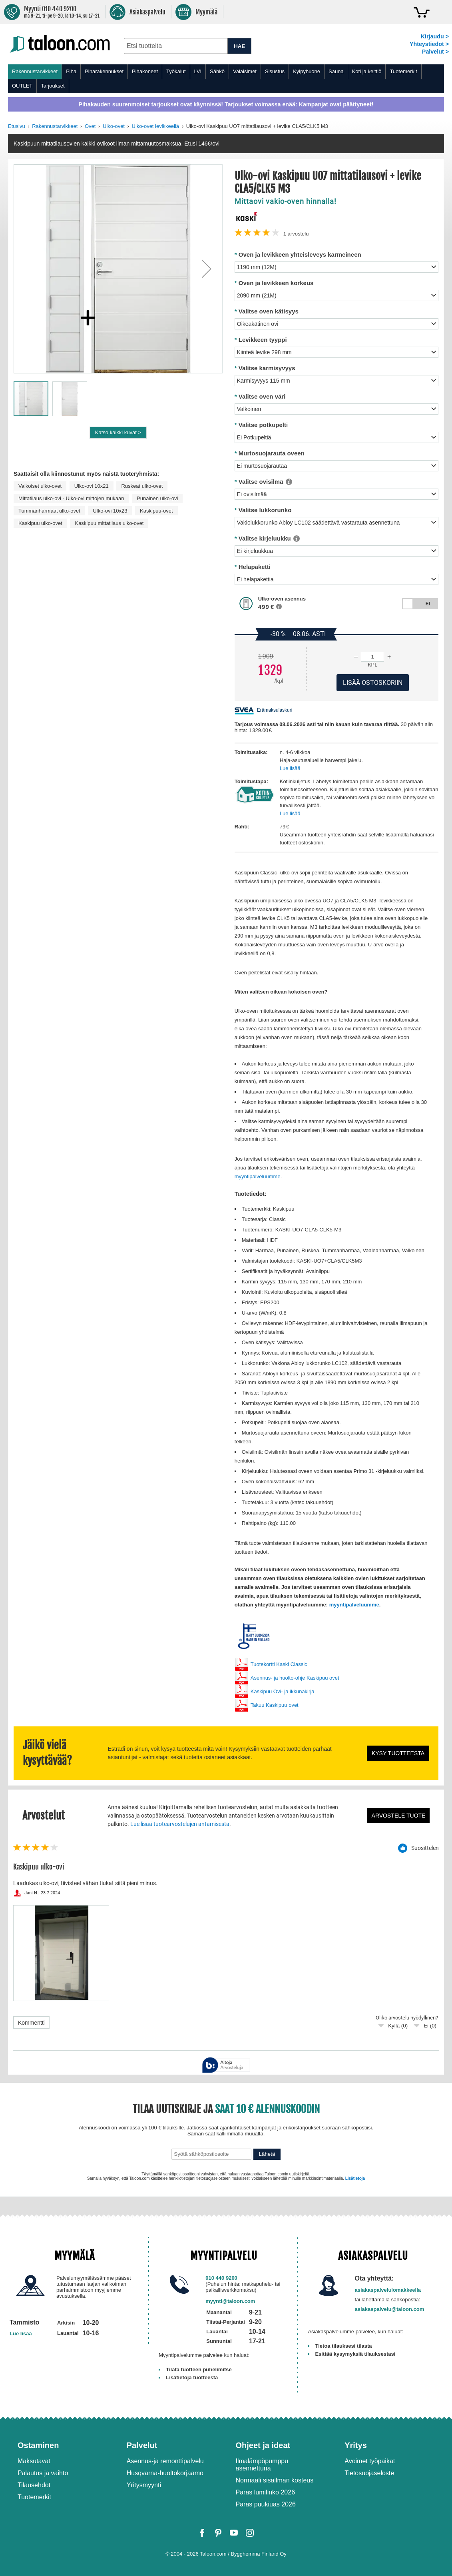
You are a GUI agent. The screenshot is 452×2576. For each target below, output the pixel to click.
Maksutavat (34, 2461)
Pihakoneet (145, 71)
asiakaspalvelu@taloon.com (389, 2309)
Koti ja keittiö (367, 71)
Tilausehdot (34, 2485)
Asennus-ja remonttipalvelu (165, 2461)
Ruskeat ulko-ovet (142, 486)
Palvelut (142, 2445)
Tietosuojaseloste (369, 2473)
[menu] (226, 78)
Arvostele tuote (399, 1815)
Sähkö (217, 71)
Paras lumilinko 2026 (265, 2492)
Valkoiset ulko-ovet (40, 486)
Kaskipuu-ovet (156, 511)
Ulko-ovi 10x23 (110, 511)
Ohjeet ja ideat (263, 2445)
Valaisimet (245, 71)
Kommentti (31, 2022)
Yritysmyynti (144, 2485)
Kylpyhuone (306, 71)
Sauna (336, 71)
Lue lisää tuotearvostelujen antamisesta (179, 1824)
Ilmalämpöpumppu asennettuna (262, 2465)
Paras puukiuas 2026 (266, 2504)
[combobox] (175, 46)
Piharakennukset (104, 71)
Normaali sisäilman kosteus (275, 2480)
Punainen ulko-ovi (157, 498)
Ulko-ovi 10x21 (91, 486)
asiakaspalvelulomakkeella (388, 2290)
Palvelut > (435, 51)
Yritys (355, 2445)
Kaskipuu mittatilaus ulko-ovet (109, 523)
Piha (71, 71)
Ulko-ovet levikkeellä (155, 126)
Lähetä (267, 2154)
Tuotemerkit (403, 71)
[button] (207, 268)
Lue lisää (290, 768)
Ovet (90, 126)
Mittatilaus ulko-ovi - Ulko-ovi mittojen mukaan (71, 498)
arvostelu (296, 234)
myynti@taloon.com (230, 2301)
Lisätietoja (355, 2178)
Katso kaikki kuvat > (118, 432)
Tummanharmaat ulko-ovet (49, 511)
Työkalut (175, 71)
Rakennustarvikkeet (35, 71)
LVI (198, 71)
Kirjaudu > (435, 36)
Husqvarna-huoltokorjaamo (165, 2473)
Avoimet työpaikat (369, 2461)
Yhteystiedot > (429, 44)
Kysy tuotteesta (398, 1753)
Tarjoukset (52, 86)
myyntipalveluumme (258, 1176)
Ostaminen (38, 2445)
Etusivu (16, 126)
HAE (239, 46)
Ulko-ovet (114, 126)
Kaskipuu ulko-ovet (40, 523)
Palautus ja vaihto (43, 2473)
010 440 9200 (221, 2278)
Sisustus (275, 71)
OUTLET (22, 86)
